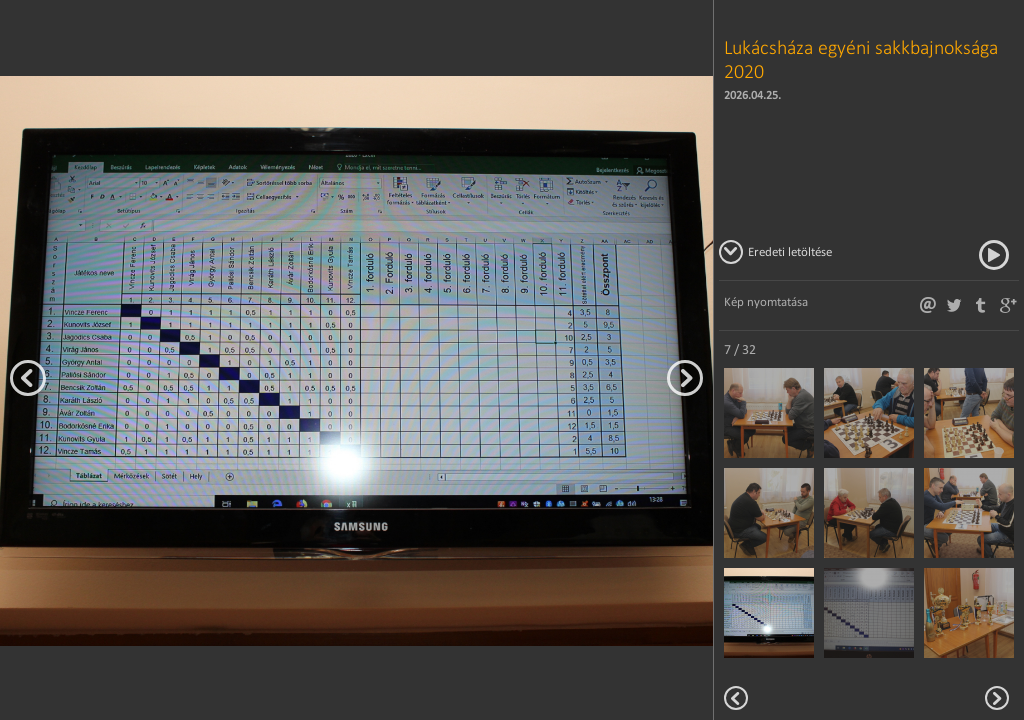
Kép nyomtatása (766, 301)
